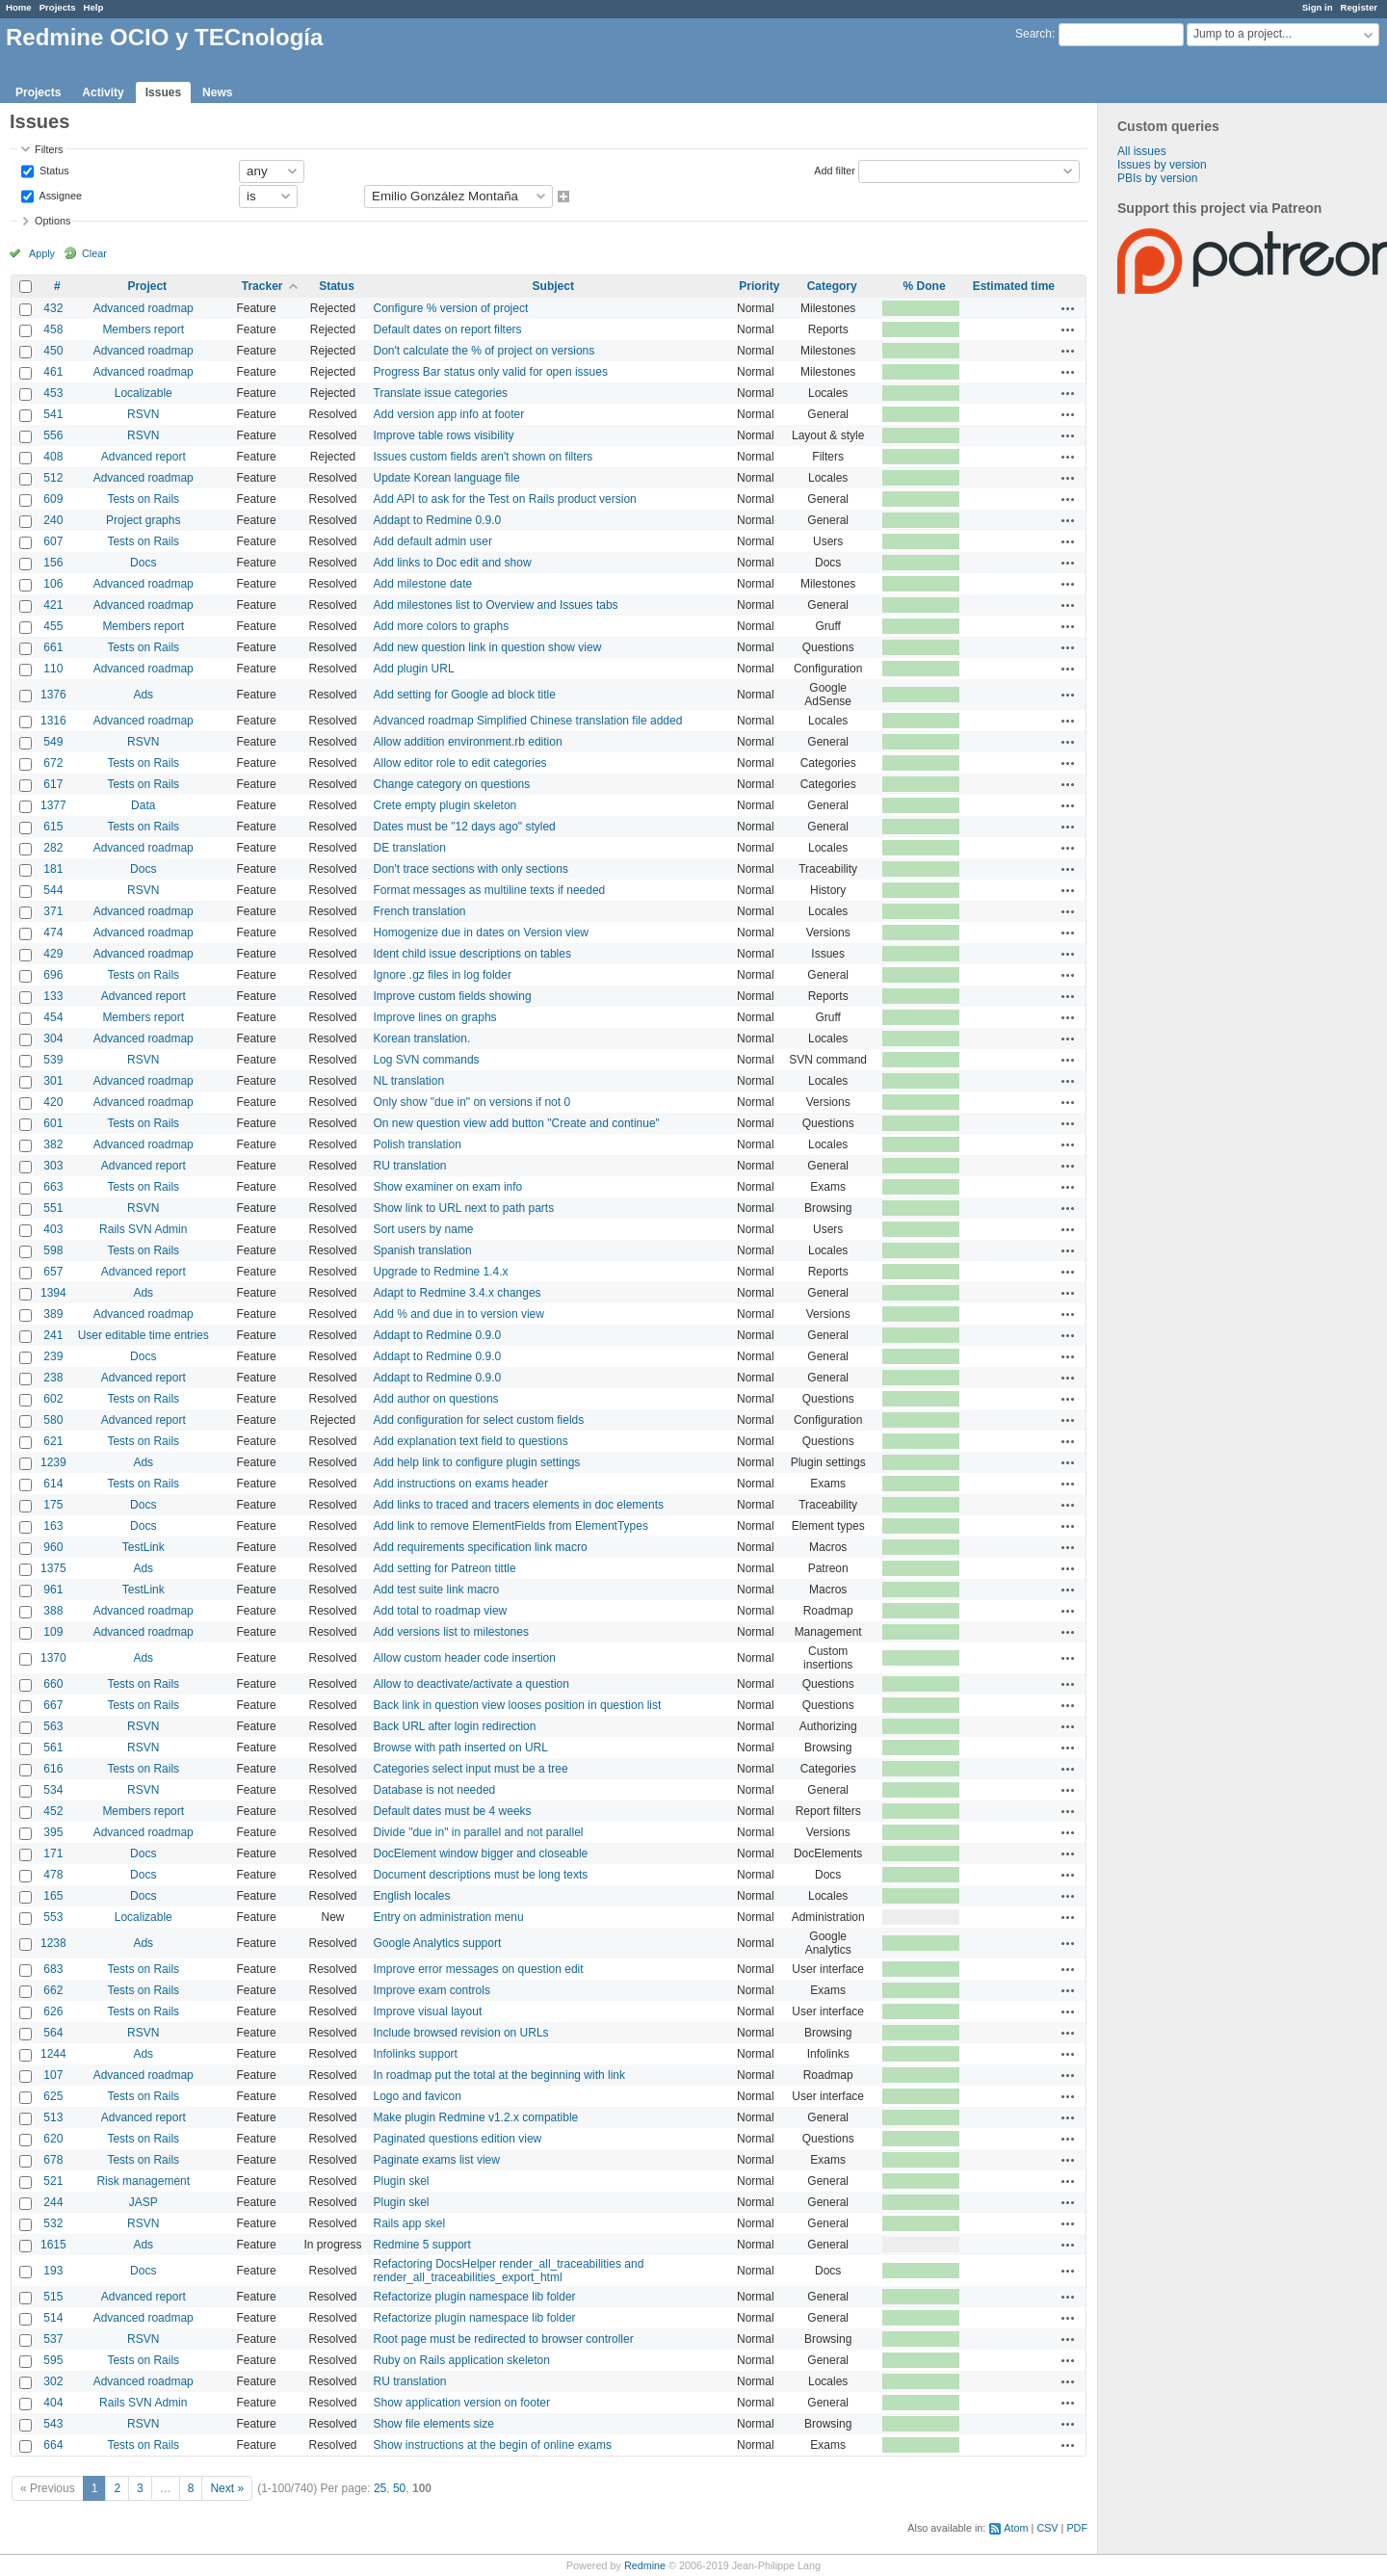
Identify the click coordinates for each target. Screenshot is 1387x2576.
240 (53, 520)
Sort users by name (424, 1229)
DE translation (410, 847)
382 (53, 1144)
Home (19, 7)
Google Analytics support (438, 1943)
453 (53, 393)
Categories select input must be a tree (471, 1768)
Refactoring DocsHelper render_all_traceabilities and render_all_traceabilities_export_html (509, 2270)
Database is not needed (435, 1790)
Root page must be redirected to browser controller (504, 2339)
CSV (1047, 2528)
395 (53, 1832)
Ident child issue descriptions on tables (472, 953)
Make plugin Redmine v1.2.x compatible (476, 2117)
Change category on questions (452, 784)
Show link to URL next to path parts (464, 1208)
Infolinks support (416, 2054)
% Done (924, 286)
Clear (94, 253)
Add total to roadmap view (441, 1610)
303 (53, 1165)
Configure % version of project (451, 308)
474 (53, 932)
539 (53, 1059)
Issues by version (1162, 164)
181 (53, 869)
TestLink (143, 1547)
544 (53, 890)
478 (53, 1874)
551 (53, 1208)
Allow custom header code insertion (465, 1658)
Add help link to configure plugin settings (477, 1462)
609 (53, 499)
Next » (227, 2488)
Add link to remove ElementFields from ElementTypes (511, 1526)
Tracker (262, 286)
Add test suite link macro (437, 1589)
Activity (102, 92)
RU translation (410, 1165)
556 (53, 435)
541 (53, 414)
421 (53, 605)
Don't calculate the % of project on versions (484, 350)
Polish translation (417, 1144)
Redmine (645, 2565)
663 (53, 1187)
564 (53, 2032)
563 (53, 1726)
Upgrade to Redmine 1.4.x (441, 1271)
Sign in (1317, 7)
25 (380, 2488)
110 (53, 668)
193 (53, 2270)
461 (53, 372)
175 (53, 1504)
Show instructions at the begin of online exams (493, 2445)
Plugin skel (402, 2181)
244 (53, 2202)
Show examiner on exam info (448, 1187)
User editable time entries (143, 1335)
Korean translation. (422, 1038)
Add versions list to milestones (451, 1632)
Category (832, 286)
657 (53, 1271)
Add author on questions (436, 1399)
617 (53, 784)
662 (53, 1990)
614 (53, 1483)
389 (53, 1314)
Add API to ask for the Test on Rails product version (505, 499)
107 (53, 2075)
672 (53, 763)
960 (53, 1547)
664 (53, 2445)
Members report (143, 329)
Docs (143, 562)
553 (53, 1917)
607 (53, 541)
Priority (759, 286)
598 (53, 1250)
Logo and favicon (417, 2096)
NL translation (409, 1081)
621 (53, 1441)
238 (53, 1377)
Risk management (143, 2181)
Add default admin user (433, 541)
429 (53, 953)
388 (53, 1610)
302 (53, 2381)
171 (53, 1853)
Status (53, 169)
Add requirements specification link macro (481, 1547)
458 (53, 329)
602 (53, 1399)
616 (53, 1768)
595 (53, 2360)
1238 (53, 1943)
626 (53, 2011)
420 (53, 1102)
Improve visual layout (428, 2011)
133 (53, 996)
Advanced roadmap (143, 308)
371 (53, 911)
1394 (53, 1293)
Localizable (143, 393)
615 (53, 826)
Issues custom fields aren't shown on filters (483, 456)
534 (53, 1790)
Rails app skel (410, 2223)
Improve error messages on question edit (479, 1969)
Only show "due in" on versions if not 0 (472, 1102)
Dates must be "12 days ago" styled (465, 826)
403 (53, 1229)
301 (53, 1081)
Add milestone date (423, 584)
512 (53, 478)
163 (53, 1526)
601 (53, 1123)
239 (53, 1356)
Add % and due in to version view (459, 1314)
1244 (53, 2054)
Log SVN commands (427, 1059)
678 (53, 2160)
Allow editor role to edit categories (460, 763)
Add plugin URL (414, 668)
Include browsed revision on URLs (461, 2032)
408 (53, 456)
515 (53, 2296)
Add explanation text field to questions (471, 1441)
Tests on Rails (143, 499)
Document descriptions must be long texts (481, 1874)
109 (53, 1632)
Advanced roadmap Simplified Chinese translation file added (528, 720)
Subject (553, 286)
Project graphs (143, 520)
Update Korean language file (447, 478)
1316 (53, 720)
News (217, 92)
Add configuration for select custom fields (479, 1420)
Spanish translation (423, 1250)
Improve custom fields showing (453, 996)
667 (53, 1705)
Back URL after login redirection (455, 1726)
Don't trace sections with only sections (471, 869)
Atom (1016, 2528)
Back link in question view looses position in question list (518, 1705)
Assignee (59, 194)
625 (53, 2096)
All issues (1141, 151)
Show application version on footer (462, 2402)
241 (53, 1335)
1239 (53, 1462)
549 (53, 742)
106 (53, 584)
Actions (1068, 308)
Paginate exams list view (437, 2160)
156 (53, 562)
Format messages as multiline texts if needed (490, 890)
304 (53, 1038)
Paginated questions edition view (458, 2138)
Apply (42, 253)
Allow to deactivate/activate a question (471, 1684)
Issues (163, 92)
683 (53, 1969)
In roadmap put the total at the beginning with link (500, 2075)
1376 (53, 694)
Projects (57, 7)
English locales (412, 1896)
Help (94, 7)
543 (53, 2424)
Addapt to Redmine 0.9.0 (438, 520)
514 (53, 2318)
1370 (53, 1658)
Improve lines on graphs (435, 1017)
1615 (53, 2244)
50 (399, 2488)
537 (53, 2339)
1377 (53, 805)
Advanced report (143, 456)
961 (53, 1589)
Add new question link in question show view (488, 647)
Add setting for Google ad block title (465, 694)
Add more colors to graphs (442, 626)
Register (1359, 7)
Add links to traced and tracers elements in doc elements (519, 1504)
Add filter (834, 169)
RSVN (143, 414)
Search (1033, 33)
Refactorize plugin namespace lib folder (475, 2296)
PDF (1076, 2528)
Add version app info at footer (449, 414)
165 (53, 1896)
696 (53, 975)
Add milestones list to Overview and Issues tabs (496, 605)
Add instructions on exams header (461, 1483)
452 (53, 1811)
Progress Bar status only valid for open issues (491, 372)
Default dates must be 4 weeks (453, 1811)
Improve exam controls (432, 1990)
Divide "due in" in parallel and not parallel (479, 1832)
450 (53, 350)
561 (53, 1747)
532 (53, 2223)
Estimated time (1014, 286)
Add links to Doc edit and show (453, 562)
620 (53, 2138)
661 (53, 647)
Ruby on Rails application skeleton (462, 2360)
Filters (49, 149)
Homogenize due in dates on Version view (481, 932)
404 (53, 2402)
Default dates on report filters (448, 329)
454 (53, 1017)
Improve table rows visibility (444, 435)
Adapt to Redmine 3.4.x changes (457, 1293)
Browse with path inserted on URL (461, 1747)
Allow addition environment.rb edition (468, 742)
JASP (143, 2202)
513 (53, 2117)
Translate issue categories (441, 393)
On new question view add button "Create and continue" (517, 1123)
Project (147, 286)
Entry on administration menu (449, 1917)
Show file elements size (434, 2424)
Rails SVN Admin (143, 1229)
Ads (143, 694)
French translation (420, 911)
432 (53, 308)
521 (53, 2181)
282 (53, 847)
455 (53, 626)
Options (52, 220)
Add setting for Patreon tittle (445, 1568)
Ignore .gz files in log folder (442, 975)
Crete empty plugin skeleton (445, 805)
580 (53, 1420)
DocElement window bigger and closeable (481, 1853)
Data (143, 805)
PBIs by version (1157, 178)
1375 (53, 1568)
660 (53, 1684)
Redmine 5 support (422, 2244)
